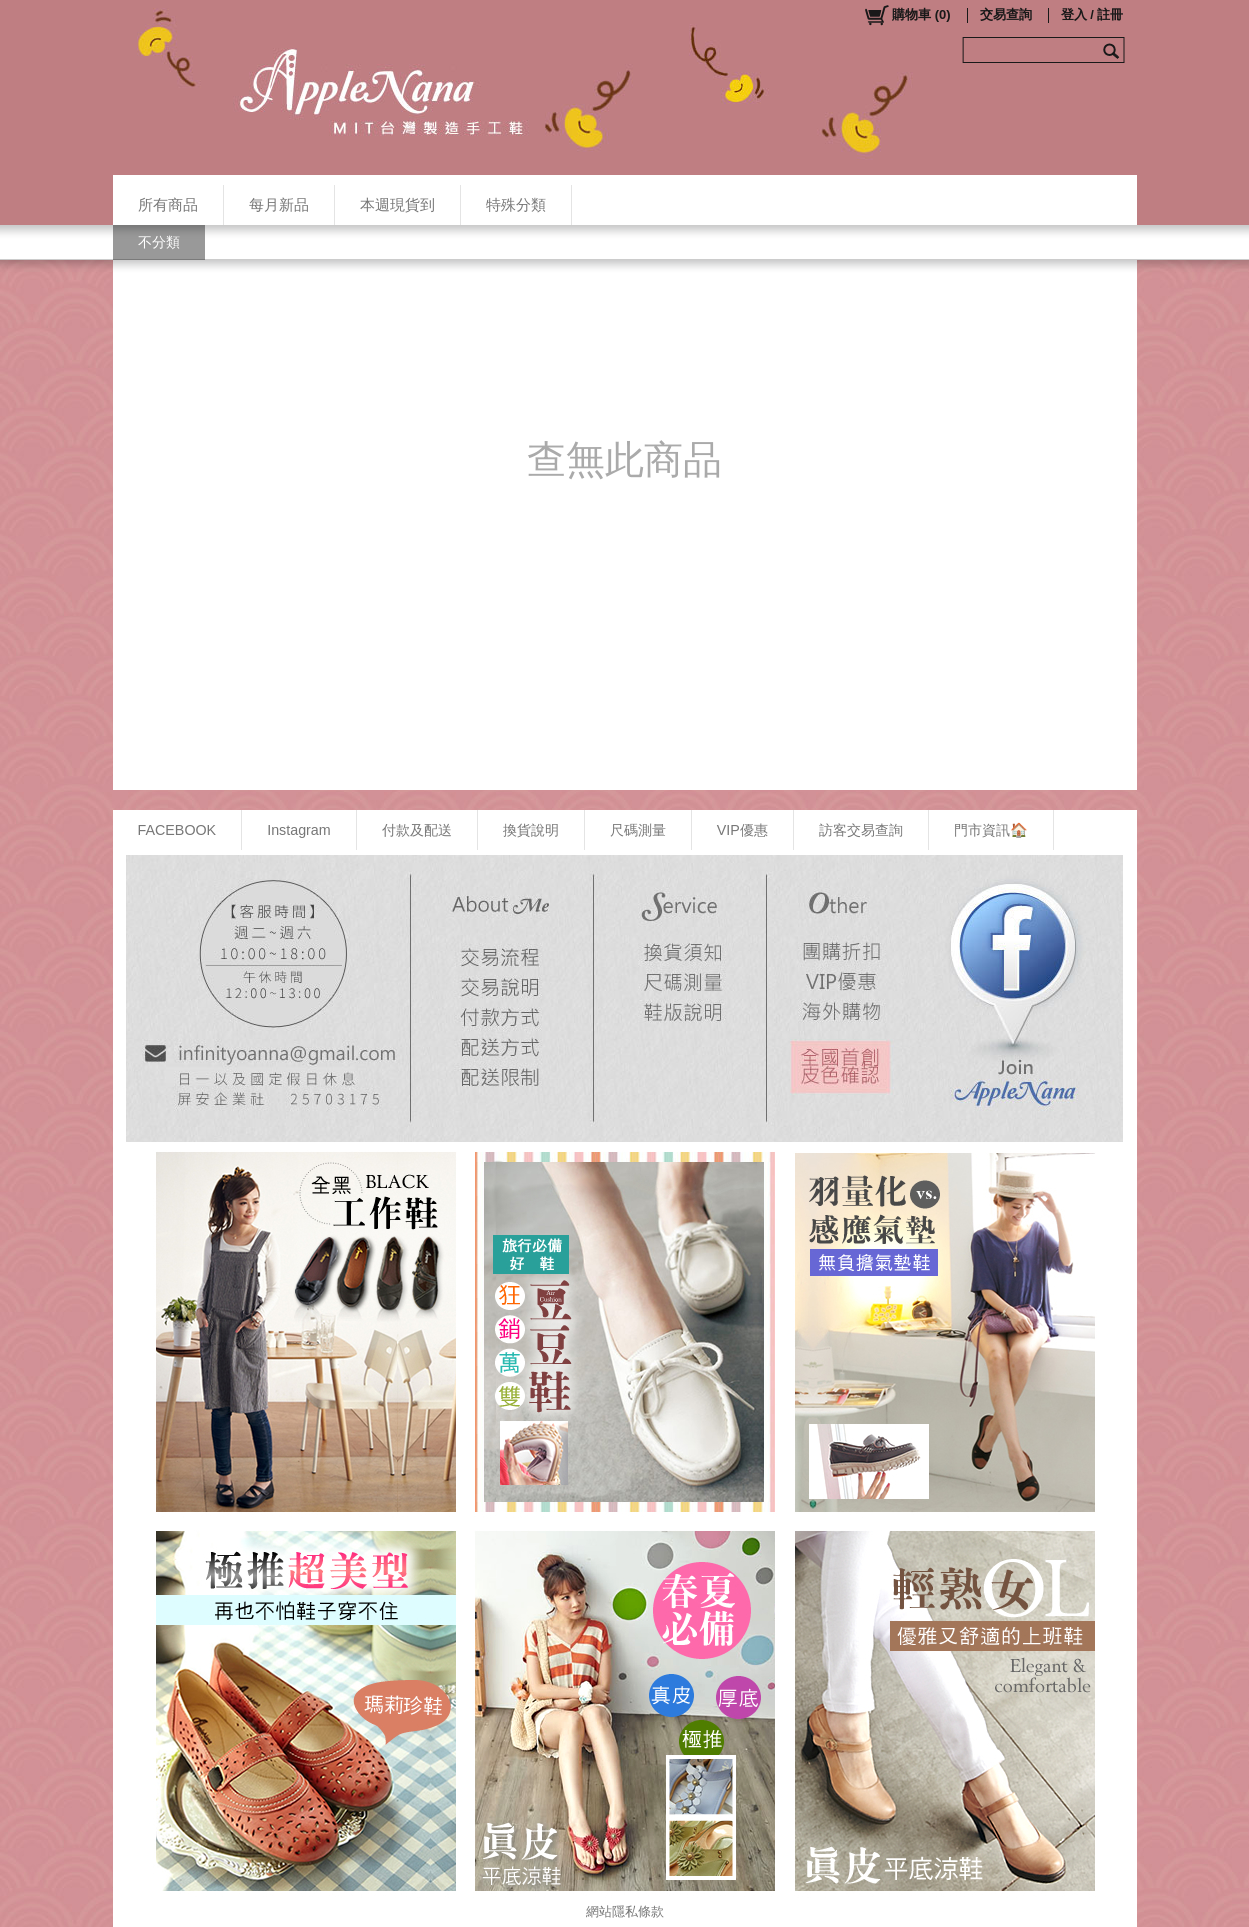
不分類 (159, 242)
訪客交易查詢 (861, 830)
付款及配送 (417, 830)
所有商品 (168, 204)
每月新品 (279, 204)
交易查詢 (1006, 14)
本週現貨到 (397, 204)
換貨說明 (531, 830)
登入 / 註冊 (1092, 14)
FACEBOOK (177, 830)
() (906, 15)
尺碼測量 (638, 830)
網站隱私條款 (625, 1911)
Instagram (299, 830)
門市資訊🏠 (991, 830)
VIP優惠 (742, 830)
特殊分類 (516, 204)
